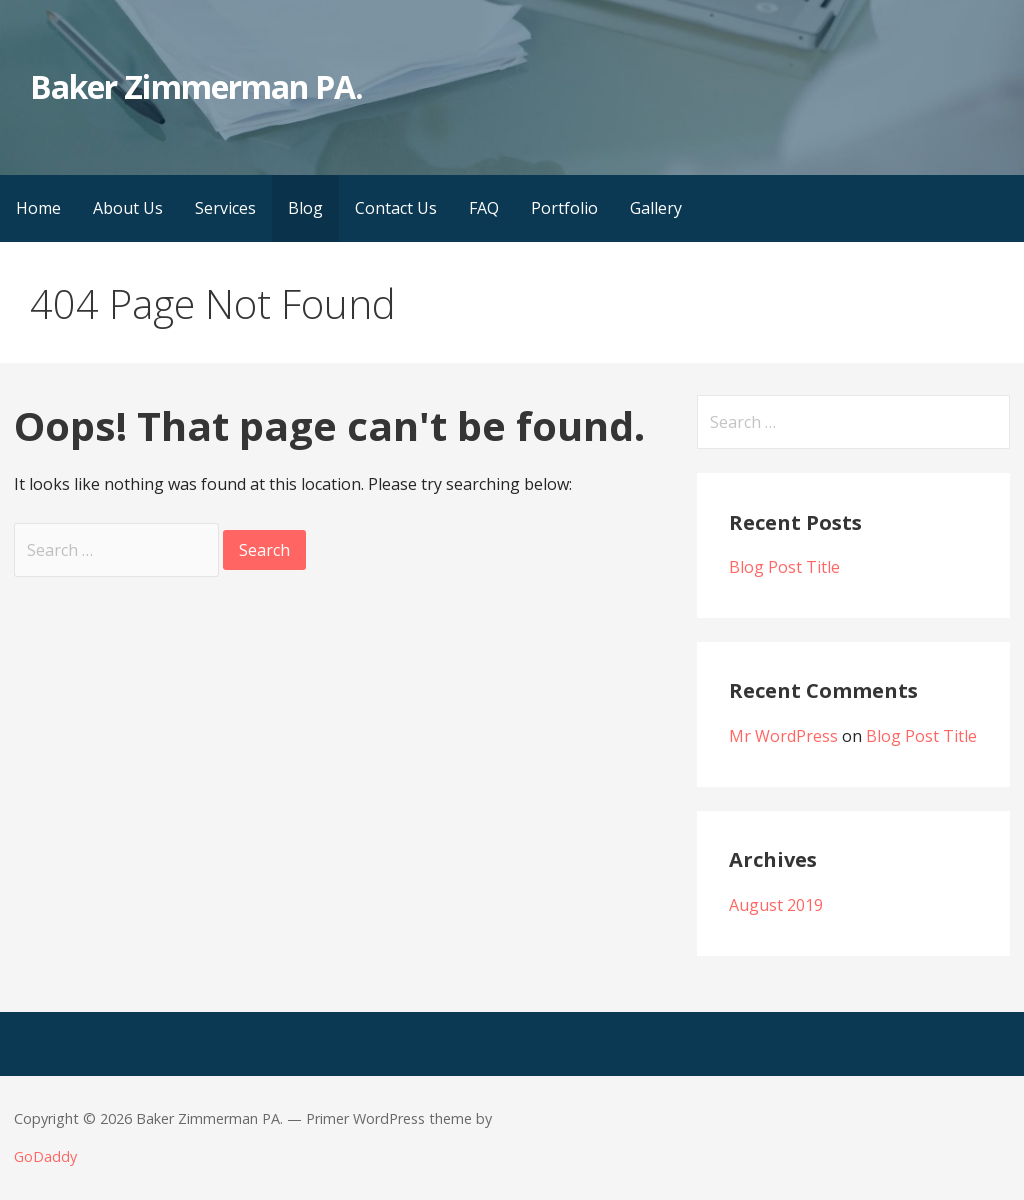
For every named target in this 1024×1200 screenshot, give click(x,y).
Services (225, 208)
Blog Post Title (784, 567)
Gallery (656, 208)
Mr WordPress (783, 736)
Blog (305, 208)
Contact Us (396, 208)
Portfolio (564, 208)
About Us (128, 208)
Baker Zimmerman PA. (196, 86)
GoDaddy (45, 1156)
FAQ (484, 208)
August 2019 (776, 905)
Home (38, 208)
